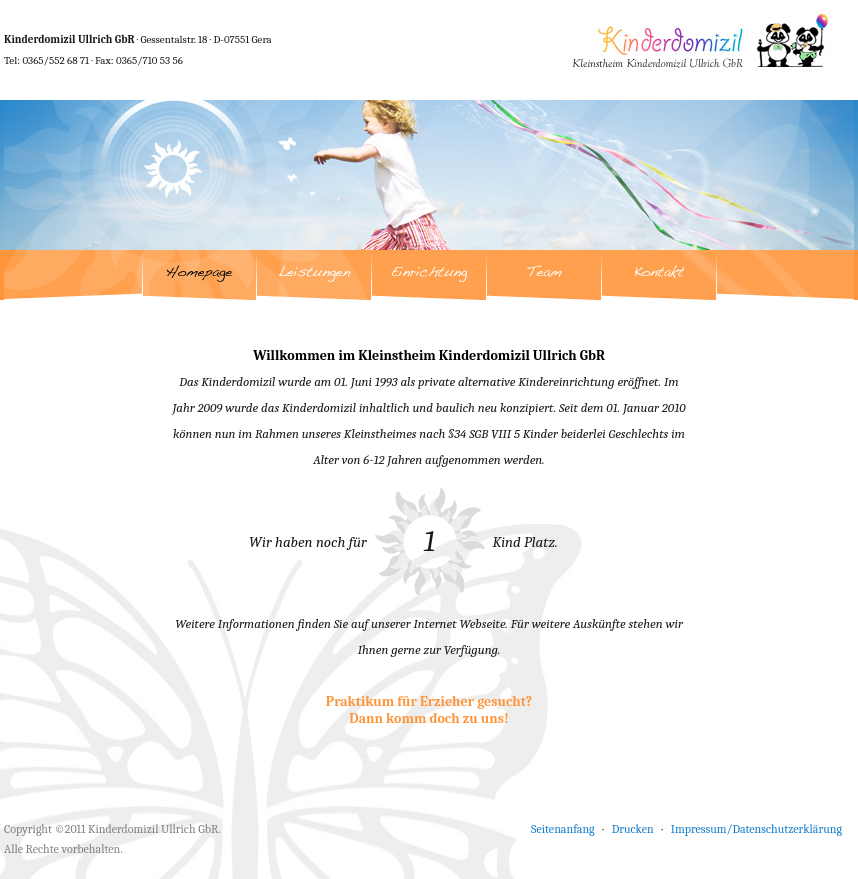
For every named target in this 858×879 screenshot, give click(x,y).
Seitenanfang (563, 829)
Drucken (633, 829)
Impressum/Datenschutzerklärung (756, 829)
